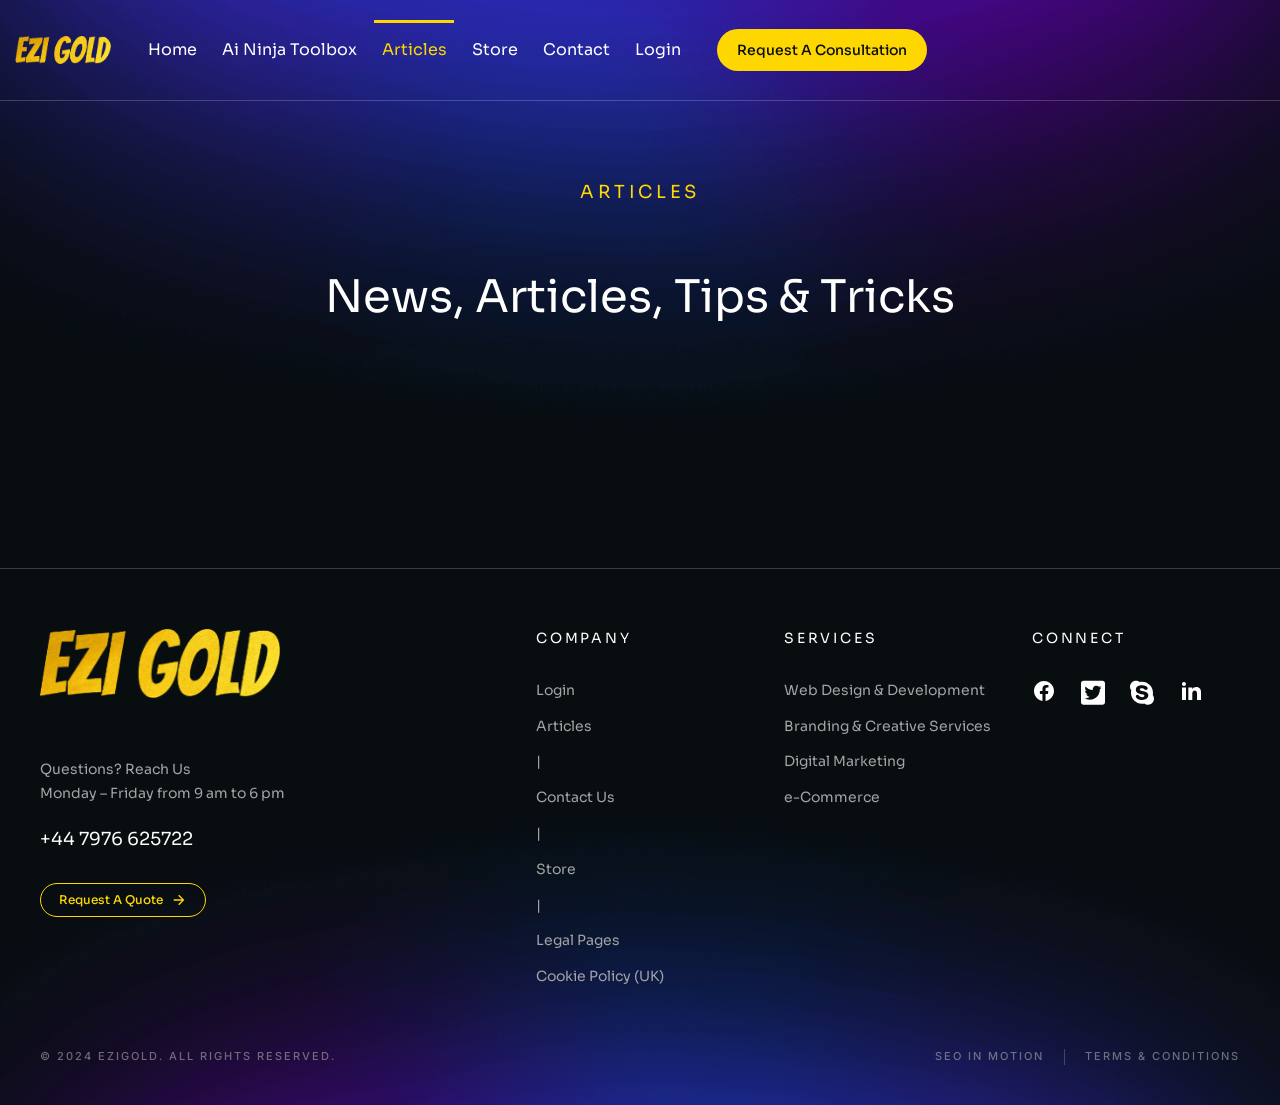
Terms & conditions (1162, 1056)
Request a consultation (822, 50)
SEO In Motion (989, 1056)
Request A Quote (123, 900)
